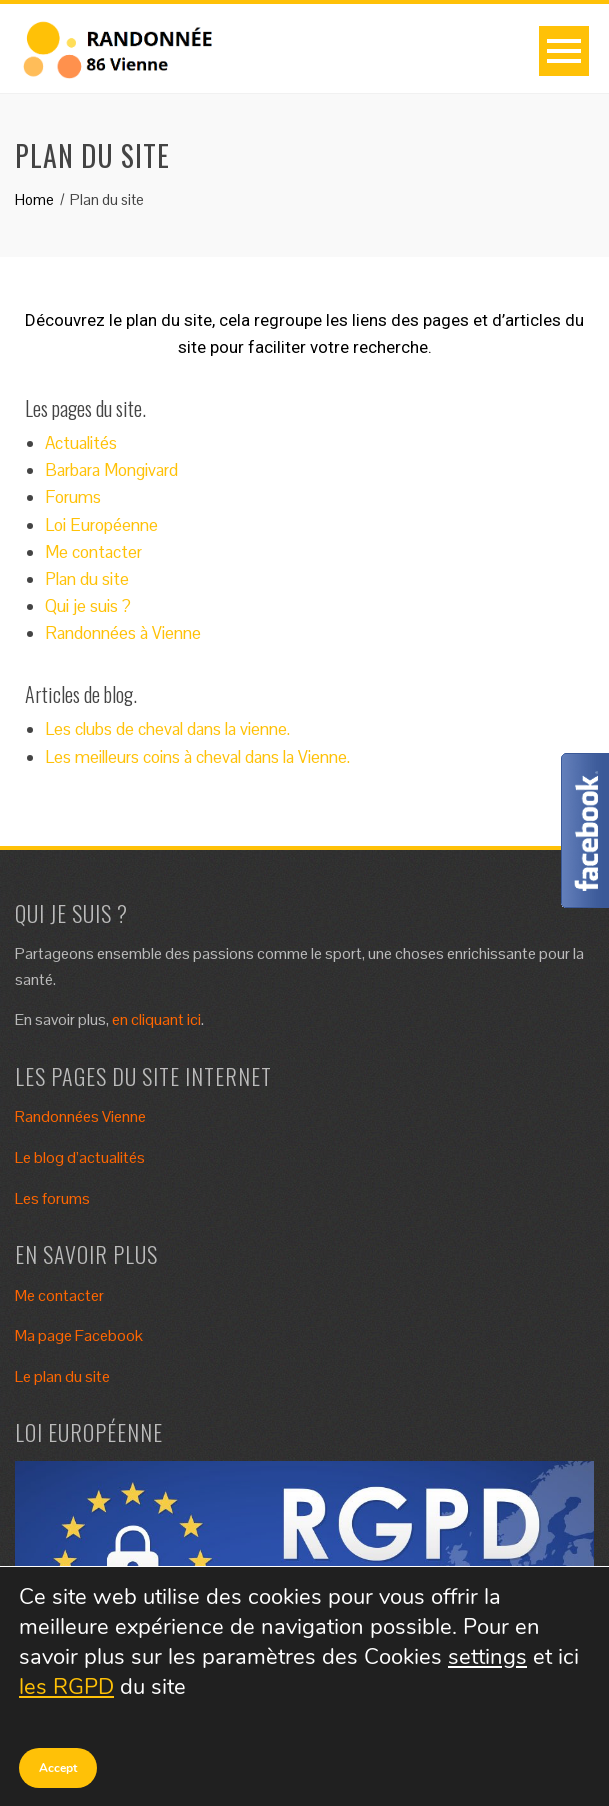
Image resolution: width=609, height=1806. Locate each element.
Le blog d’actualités (80, 1157)
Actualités (81, 443)
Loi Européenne (101, 525)
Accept (58, 1768)
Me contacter (93, 552)
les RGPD (66, 1687)
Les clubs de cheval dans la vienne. (167, 729)
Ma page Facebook (79, 1335)
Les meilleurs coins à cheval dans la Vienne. (197, 757)
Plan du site (87, 579)
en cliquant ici (156, 1019)
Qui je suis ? (88, 606)
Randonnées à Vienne (123, 633)
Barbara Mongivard (111, 470)
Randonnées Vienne (80, 1116)
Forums (73, 497)
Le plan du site (62, 1376)
